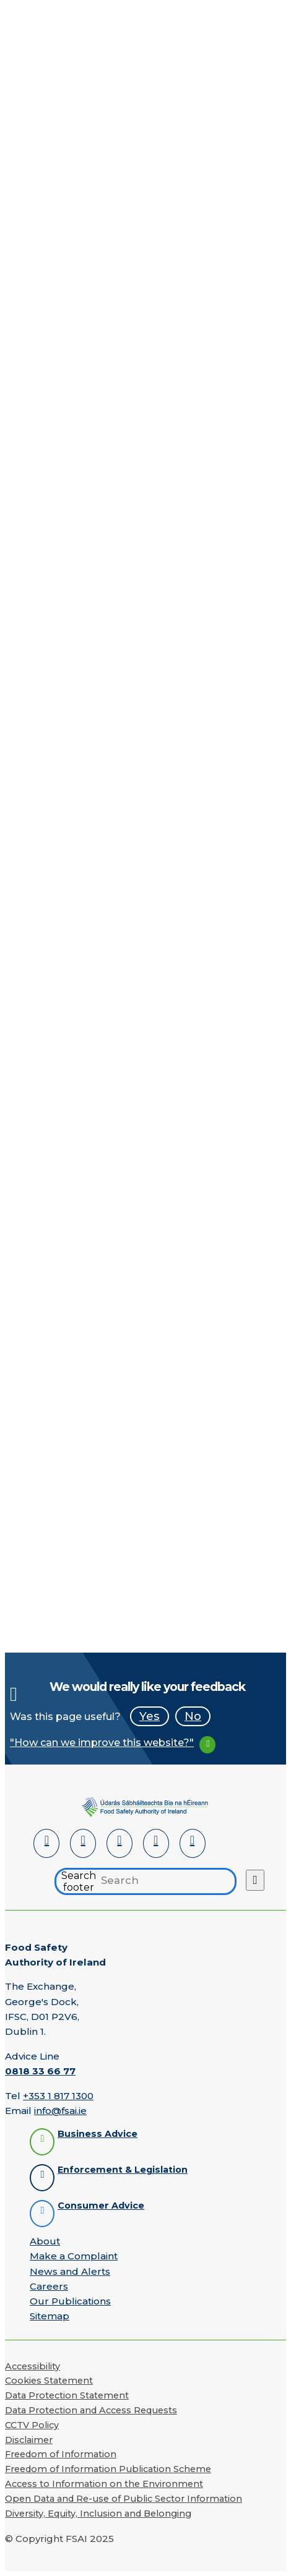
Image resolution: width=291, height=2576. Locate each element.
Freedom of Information (60, 2454)
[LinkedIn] (46, 1843)
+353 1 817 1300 (58, 2096)
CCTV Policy (32, 2425)
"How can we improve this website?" (102, 1742)
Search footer (78, 1881)
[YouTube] (156, 1843)
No (193, 1716)
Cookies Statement (49, 2380)
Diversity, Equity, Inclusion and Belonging (98, 2513)
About (45, 2241)
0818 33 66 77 (40, 2071)
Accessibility (32, 2366)
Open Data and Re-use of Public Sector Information (123, 2498)
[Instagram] (193, 1843)
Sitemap (49, 2316)
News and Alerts (70, 2271)
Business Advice (97, 2134)
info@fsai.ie (60, 2110)
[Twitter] (119, 1843)
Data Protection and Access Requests (91, 2410)
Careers (49, 2286)
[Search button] (255, 1880)
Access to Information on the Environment (104, 2483)
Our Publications (70, 2301)
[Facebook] (83, 1843)
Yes (149, 1716)
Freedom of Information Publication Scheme (108, 2469)
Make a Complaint (74, 2256)
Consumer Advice (101, 2206)
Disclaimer (29, 2439)
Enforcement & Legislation (123, 2170)
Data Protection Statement (67, 2395)
